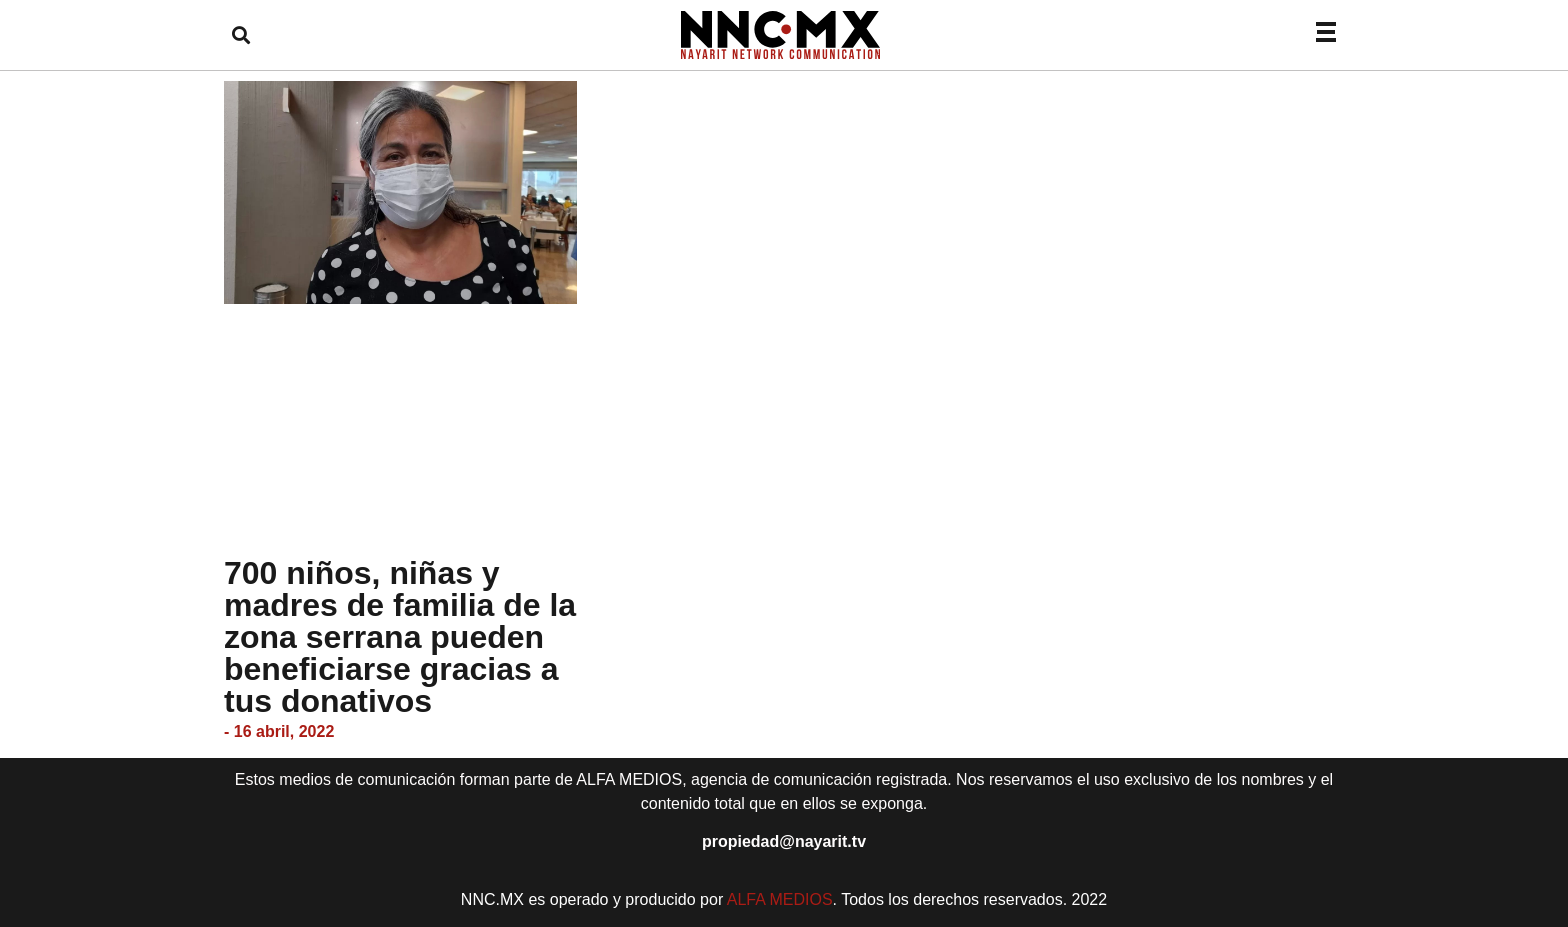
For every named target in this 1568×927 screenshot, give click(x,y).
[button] (240, 35)
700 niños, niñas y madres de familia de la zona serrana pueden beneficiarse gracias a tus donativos (400, 637)
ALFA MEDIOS (780, 899)
